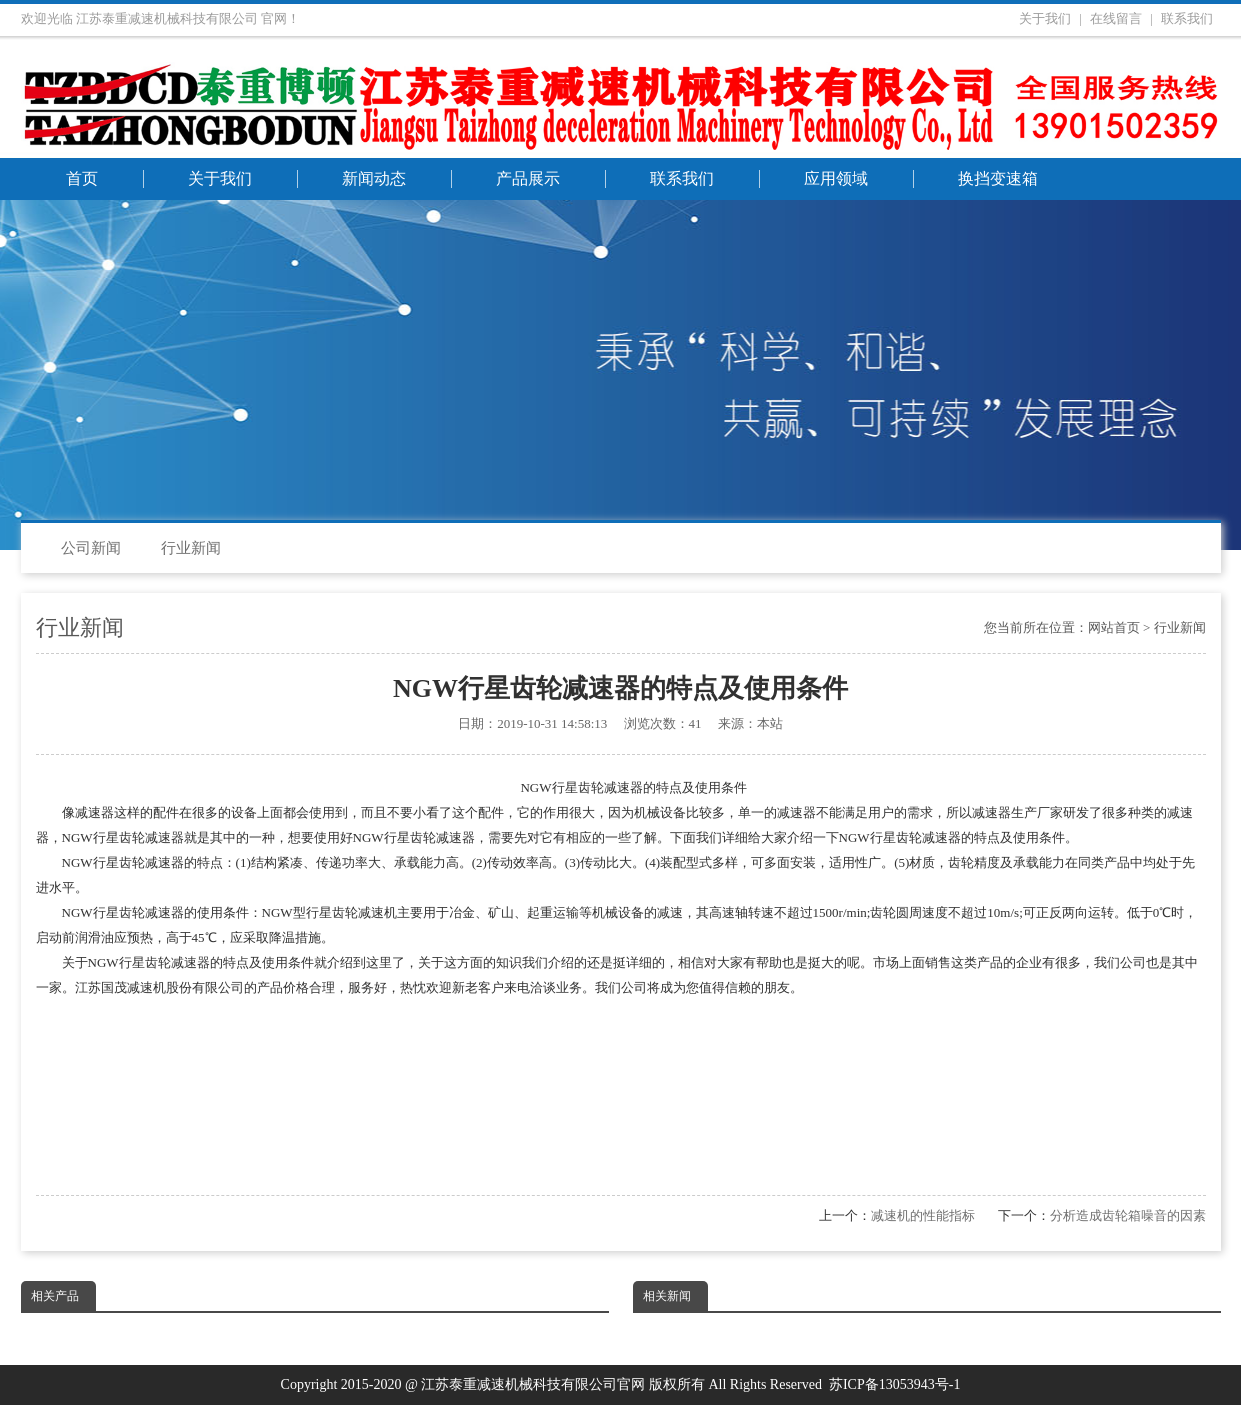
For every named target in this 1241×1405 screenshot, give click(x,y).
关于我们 (1045, 18)
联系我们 (1187, 18)
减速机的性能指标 (923, 1215)
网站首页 (1114, 627)
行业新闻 (191, 548)
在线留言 (1116, 18)
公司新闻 (91, 548)
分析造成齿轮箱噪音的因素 (1128, 1215)
